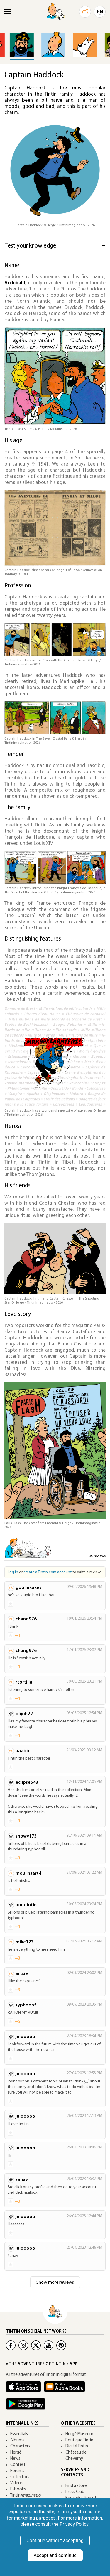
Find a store (76, 2486)
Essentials (19, 2434)
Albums (17, 2440)
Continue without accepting (55, 2540)
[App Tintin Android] (27, 2406)
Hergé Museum (79, 2434)
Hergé (15, 2452)
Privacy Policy (74, 2524)
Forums (17, 2471)
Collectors (19, 2477)
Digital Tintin (76, 2446)
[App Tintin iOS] (25, 2389)
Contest (18, 2465)
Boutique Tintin (79, 2440)
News (15, 2458)
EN (100, 11)
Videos (16, 2483)
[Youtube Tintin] (48, 2345)
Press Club (74, 2492)
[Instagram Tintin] (23, 2345)
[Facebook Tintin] (11, 2345)
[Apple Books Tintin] (66, 2389)
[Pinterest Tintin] (61, 2345)
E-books (18, 2489)
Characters (20, 2446)
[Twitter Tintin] (36, 2345)
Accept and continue (55, 2555)
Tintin (25, 2495)
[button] (103, 31)
